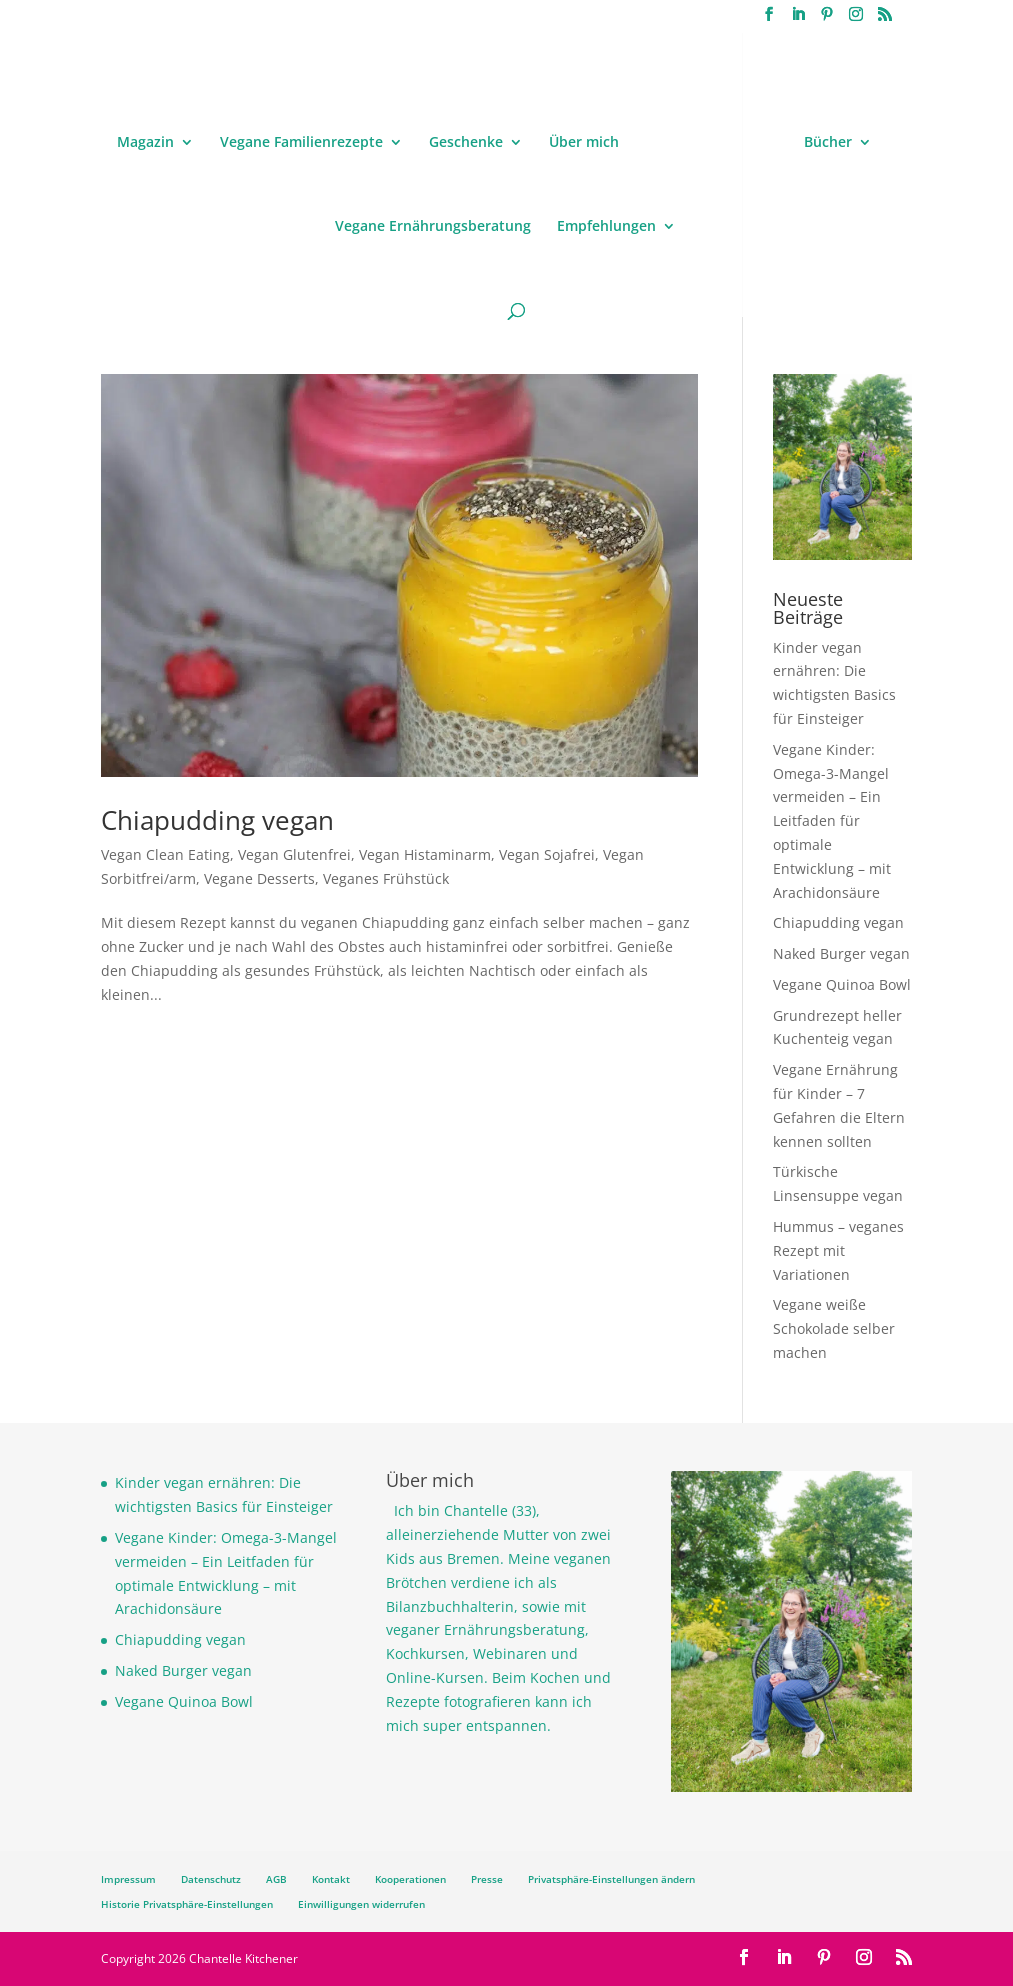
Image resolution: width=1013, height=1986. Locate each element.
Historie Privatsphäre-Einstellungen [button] (187, 1904)
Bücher (828, 143)
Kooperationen (410, 1879)
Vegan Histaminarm (425, 854)
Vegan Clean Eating (165, 854)
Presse (487, 1879)
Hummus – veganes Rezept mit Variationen (838, 1250)
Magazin (145, 143)
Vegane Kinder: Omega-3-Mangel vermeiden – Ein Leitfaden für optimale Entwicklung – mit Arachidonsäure (832, 821)
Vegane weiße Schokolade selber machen (834, 1328)
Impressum (128, 1879)
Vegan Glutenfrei (294, 854)
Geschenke (466, 143)
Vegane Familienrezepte (301, 143)
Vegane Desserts (259, 878)
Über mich (584, 143)
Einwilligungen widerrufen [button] (361, 1904)
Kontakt (331, 1879)
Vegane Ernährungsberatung (433, 227)
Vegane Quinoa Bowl (842, 984)
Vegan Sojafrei (547, 854)
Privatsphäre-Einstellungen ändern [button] (611, 1879)
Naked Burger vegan (841, 953)
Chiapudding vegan (217, 820)
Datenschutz (211, 1879)
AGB (276, 1879)
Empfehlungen (606, 227)
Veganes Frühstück (386, 878)
